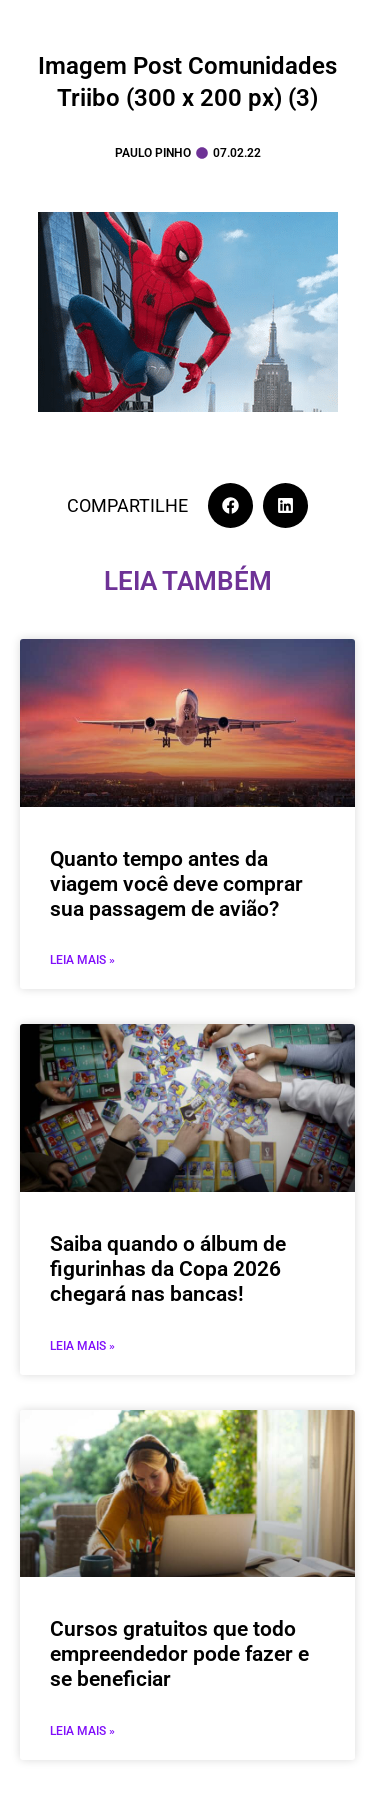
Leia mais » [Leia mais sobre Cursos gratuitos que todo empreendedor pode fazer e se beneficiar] (82, 1731)
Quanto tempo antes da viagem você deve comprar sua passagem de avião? (176, 884)
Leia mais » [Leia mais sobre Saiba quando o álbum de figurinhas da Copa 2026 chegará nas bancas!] (82, 1346)
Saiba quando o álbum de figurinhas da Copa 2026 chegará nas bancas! (168, 1269)
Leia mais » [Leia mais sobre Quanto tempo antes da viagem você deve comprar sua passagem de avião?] (82, 960)
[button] (230, 505)
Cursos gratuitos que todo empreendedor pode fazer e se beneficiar (179, 1654)
